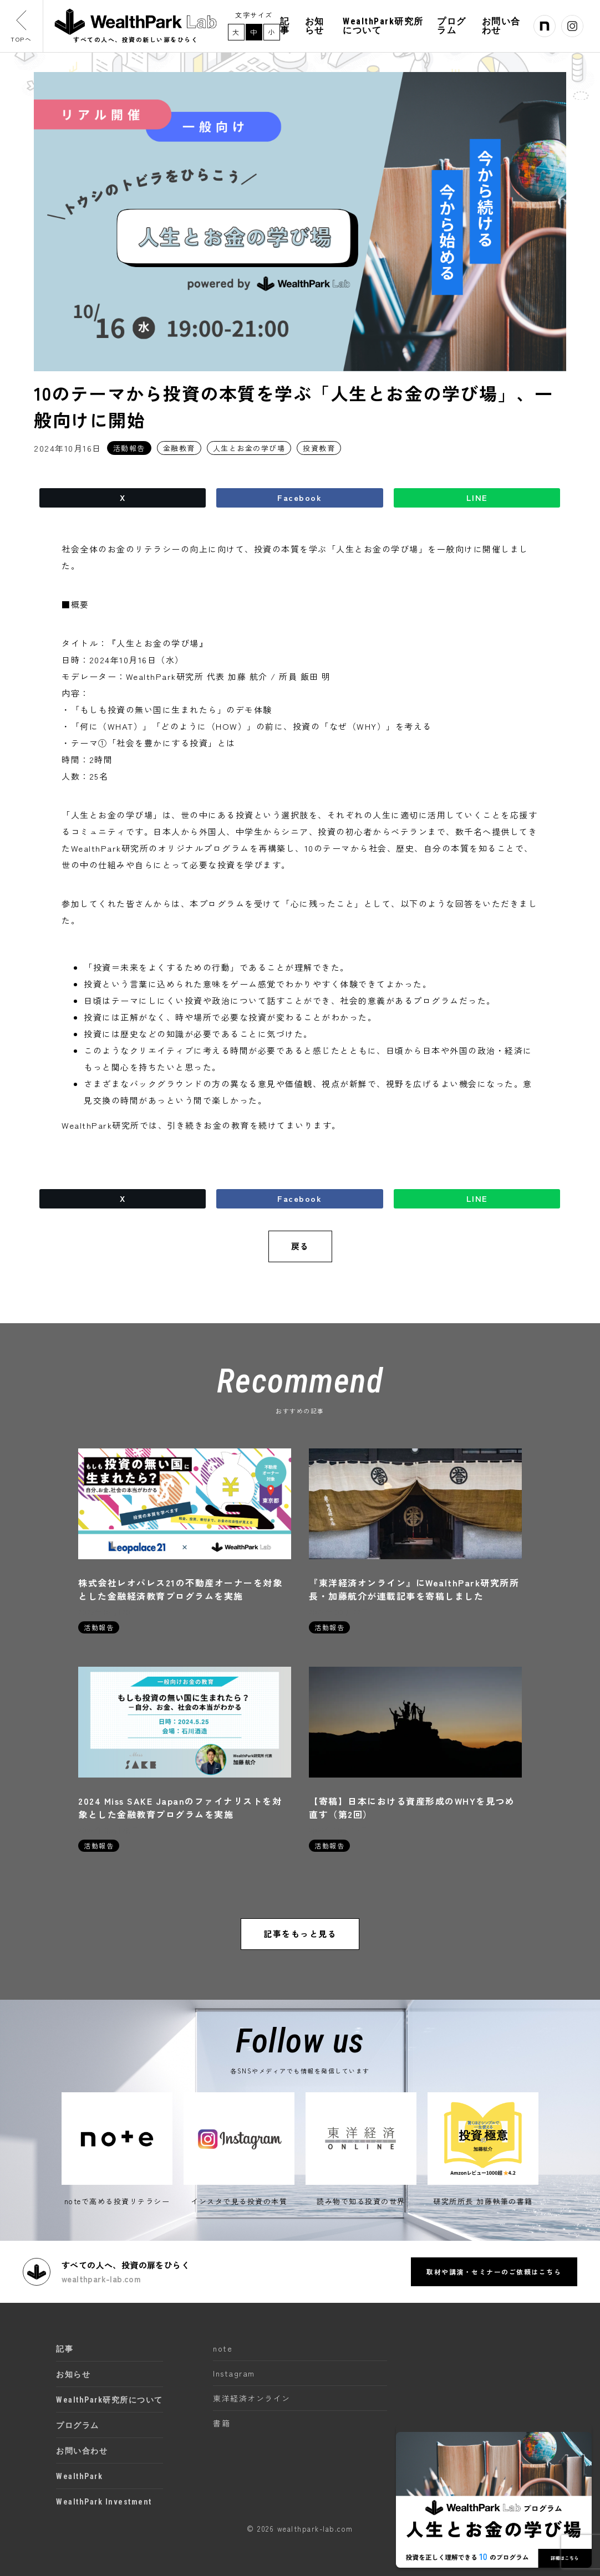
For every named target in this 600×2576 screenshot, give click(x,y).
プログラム (453, 26)
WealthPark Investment (104, 2501)
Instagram (234, 2372)
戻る (300, 1246)
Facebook (299, 498)
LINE (477, 498)
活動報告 (129, 448)
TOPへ (22, 27)
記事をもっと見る (300, 1934)
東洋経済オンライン (252, 2397)
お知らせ (319, 26)
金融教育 (179, 448)
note (222, 2347)
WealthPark (79, 2475)
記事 (290, 26)
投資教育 (319, 448)
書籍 (221, 2422)
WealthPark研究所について (387, 26)
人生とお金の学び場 (249, 448)
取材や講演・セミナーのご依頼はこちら (493, 2271)
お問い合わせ (502, 26)
